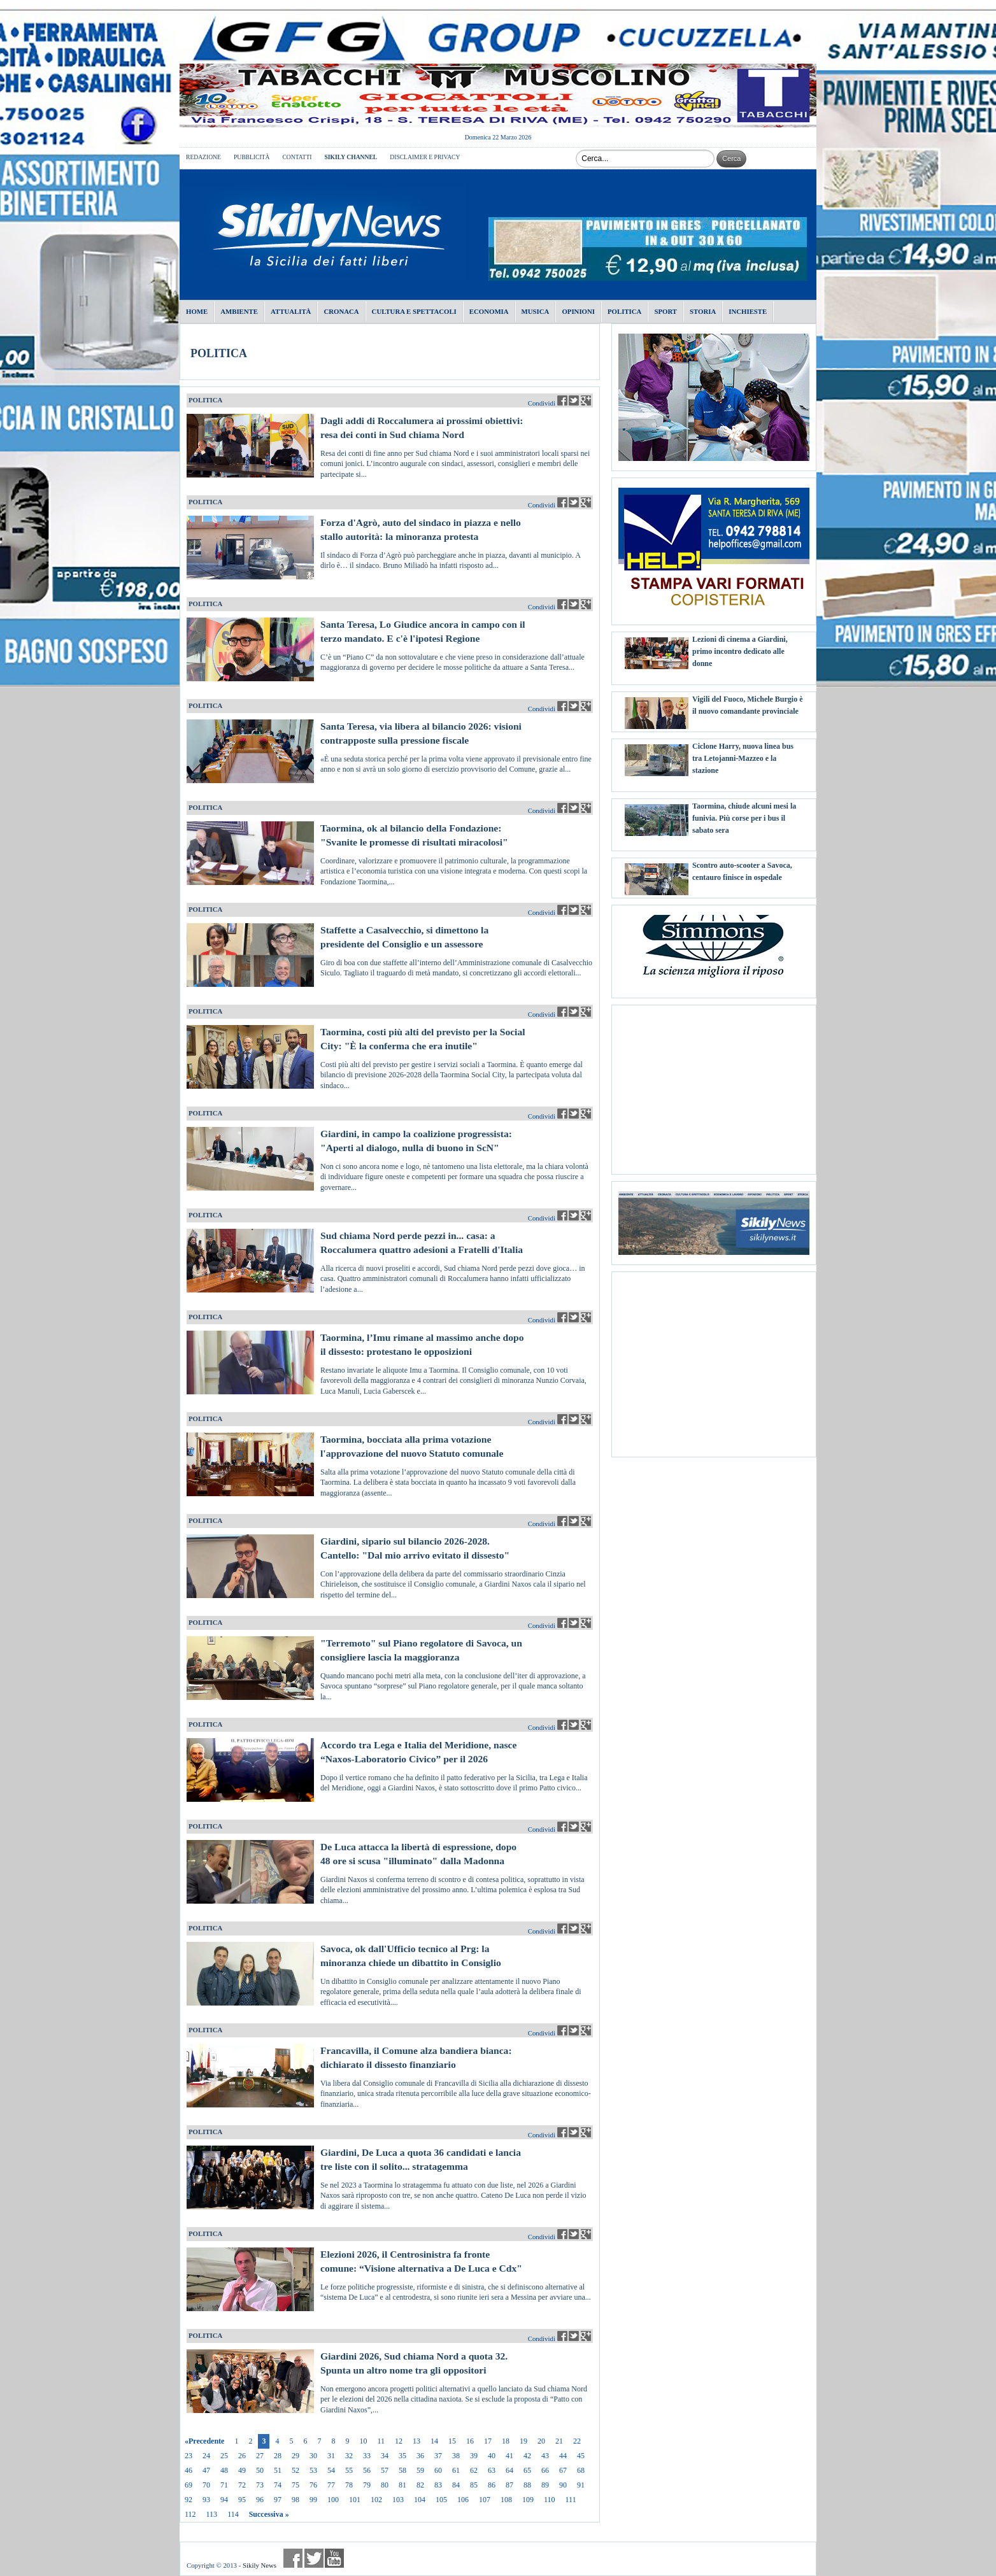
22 (577, 2441)
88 (527, 2484)
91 (581, 2484)
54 (331, 2470)
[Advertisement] (713, 1084)
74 (277, 2484)
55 (349, 2470)
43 (545, 2455)
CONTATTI (296, 156)
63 (491, 2470)
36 (420, 2455)
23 (188, 2455)
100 (333, 2499)
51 (277, 2470)
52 (295, 2470)
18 (505, 2441)
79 (367, 2484)
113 (212, 2514)
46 (188, 2470)
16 (470, 2441)
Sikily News (259, 2565)
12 (398, 2441)
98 (295, 2499)
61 (456, 2470)
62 (474, 2470)
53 (313, 2470)
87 (509, 2484)
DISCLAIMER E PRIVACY (425, 156)
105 (441, 2499)
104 (419, 2499)
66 (545, 2470)
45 (581, 2455)
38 (456, 2455)
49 (242, 2470)
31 (331, 2455)
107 (484, 2499)
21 (559, 2441)
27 (260, 2455)
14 (434, 2441)
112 (190, 2514)
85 (474, 2484)
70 (206, 2484)
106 (463, 2499)
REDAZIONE (203, 156)
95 (242, 2499)
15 (452, 2441)
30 (313, 2455)
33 (367, 2455)
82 (420, 2484)
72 (242, 2484)
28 (277, 2455)
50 (260, 2470)
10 (363, 2441)
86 (491, 2484)
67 (563, 2470)
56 (367, 2470)
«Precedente (204, 2441)
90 (563, 2484)
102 (376, 2499)
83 (438, 2484)
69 (188, 2484)
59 (420, 2470)
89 (545, 2484)
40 (491, 2455)
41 (509, 2455)
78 (349, 2484)
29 (295, 2455)
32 (349, 2455)
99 (313, 2499)
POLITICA (218, 353)
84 (456, 2484)
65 (527, 2470)
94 (224, 2499)
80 (384, 2484)
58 (402, 2470)
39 (474, 2455)
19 (523, 2441)
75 (295, 2484)
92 (188, 2499)
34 (384, 2455)
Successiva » (269, 2514)
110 (549, 2499)
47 (206, 2470)
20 (541, 2441)
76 (313, 2484)
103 (398, 2499)
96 (260, 2499)
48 (224, 2470)
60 (438, 2470)
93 (206, 2499)
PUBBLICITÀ (252, 156)
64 (509, 2470)
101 (354, 2499)
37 (438, 2455)
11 (381, 2441)
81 (402, 2484)
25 (224, 2455)
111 (571, 2499)
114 (233, 2514)
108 (506, 2499)
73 (260, 2484)
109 (528, 2499)
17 (488, 2441)
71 (224, 2484)
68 (581, 2470)
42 (527, 2455)
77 (331, 2484)
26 (242, 2455)
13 (416, 2441)
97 (277, 2499)
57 (384, 2470)
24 (206, 2455)
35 (402, 2455)
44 (563, 2455)
